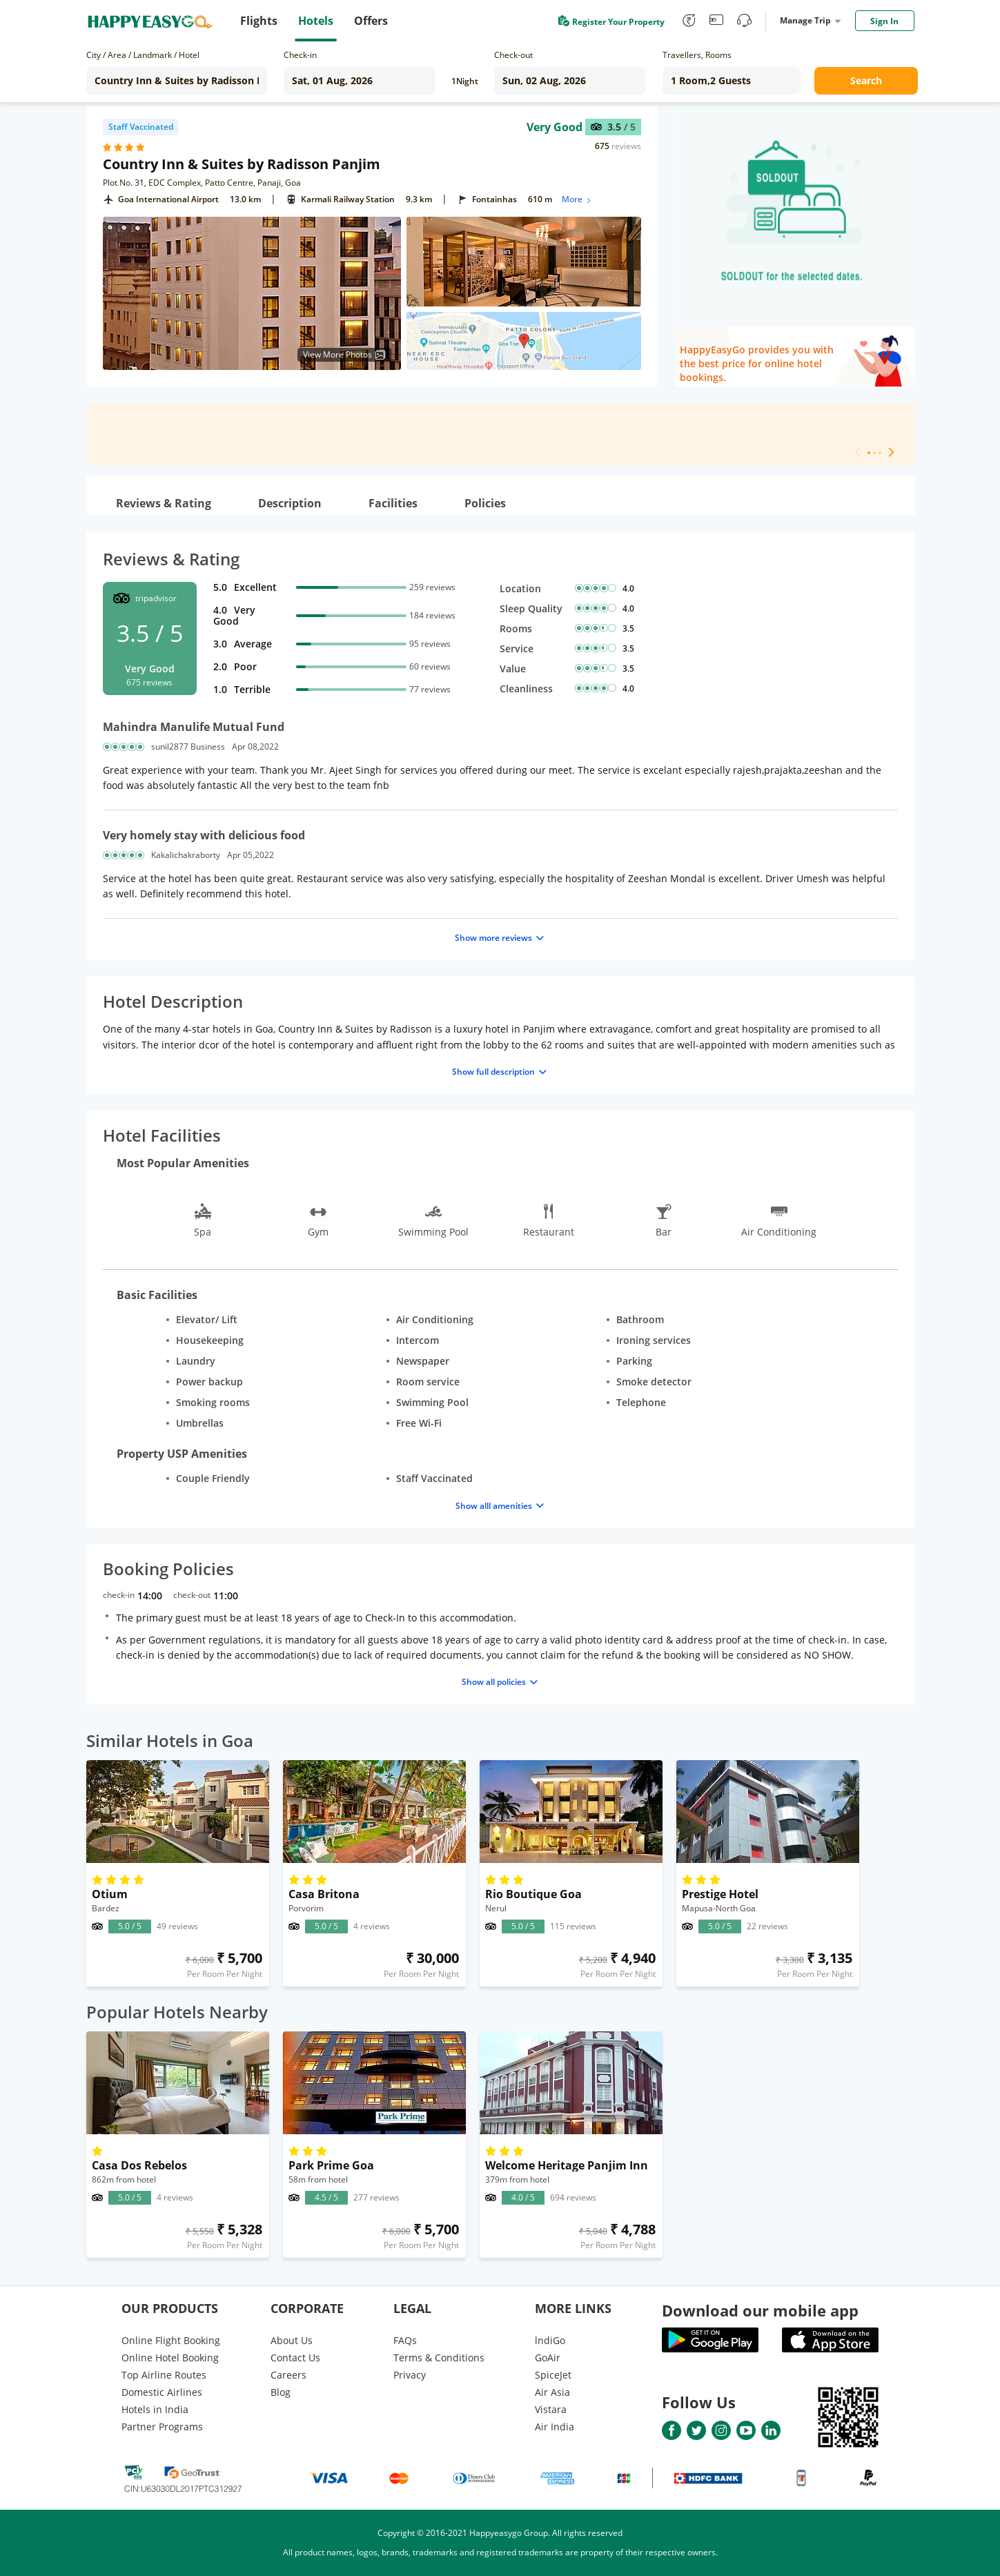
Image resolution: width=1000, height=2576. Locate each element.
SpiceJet (553, 2374)
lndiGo (550, 2340)
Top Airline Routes (163, 2374)
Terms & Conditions (438, 2357)
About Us (292, 2340)
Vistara (551, 2409)
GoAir (547, 2357)
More (577, 199)
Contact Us (295, 2357)
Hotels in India (154, 2409)
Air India (554, 2426)
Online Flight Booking (170, 2340)
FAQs (405, 2340)
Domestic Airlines (161, 2392)
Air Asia (552, 2392)
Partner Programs (162, 2426)
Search (866, 80)
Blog (281, 2392)
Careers (288, 2374)
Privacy (409, 2374)
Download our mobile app (760, 2310)
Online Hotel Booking (170, 2357)
